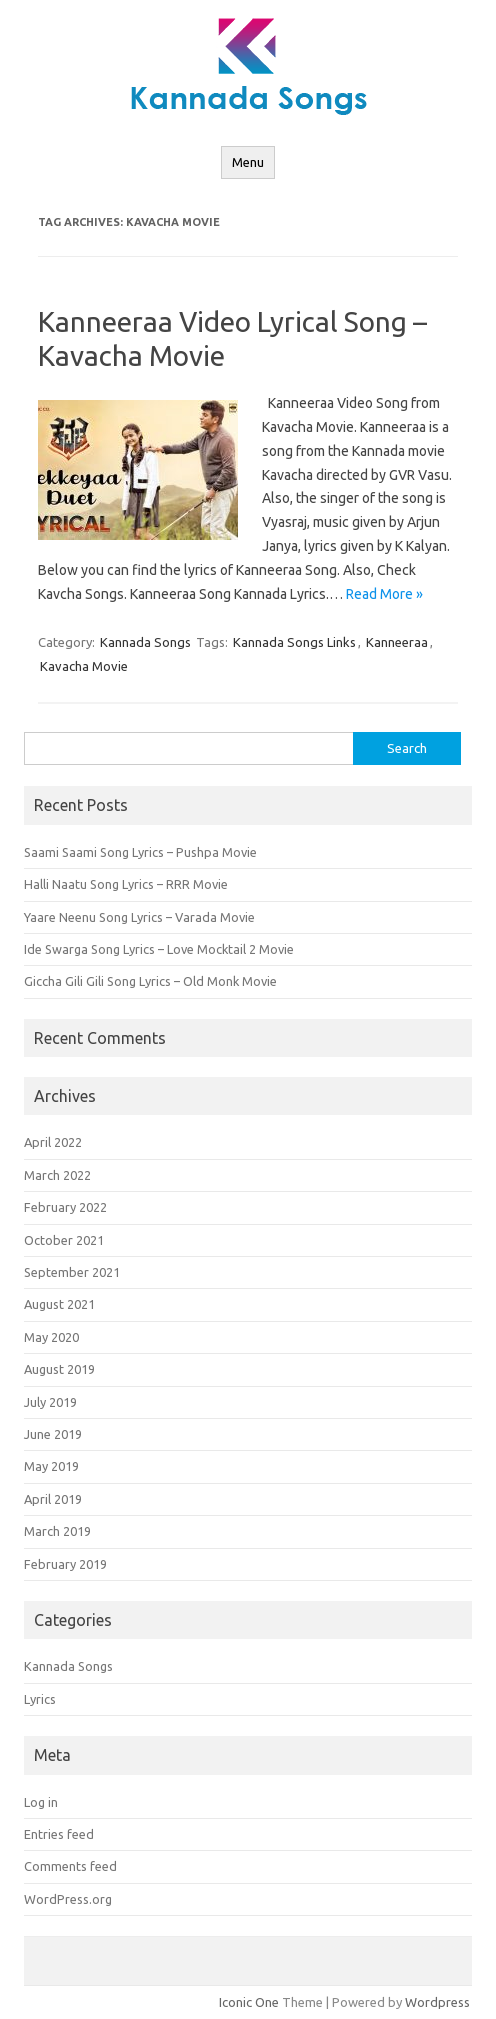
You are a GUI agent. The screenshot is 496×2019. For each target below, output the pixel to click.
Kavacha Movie (84, 666)
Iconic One (249, 2002)
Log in (41, 1802)
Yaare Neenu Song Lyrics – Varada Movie (139, 917)
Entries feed (59, 1834)
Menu (248, 162)
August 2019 (59, 1369)
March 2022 (57, 1175)
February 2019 (65, 1564)
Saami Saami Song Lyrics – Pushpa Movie (140, 852)
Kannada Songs (145, 642)
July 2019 (50, 1402)
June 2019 (53, 1434)
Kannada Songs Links (294, 642)
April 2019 (53, 1499)
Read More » (384, 594)
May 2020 (51, 1337)
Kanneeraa (397, 642)
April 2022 (53, 1142)
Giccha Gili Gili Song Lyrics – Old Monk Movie (150, 981)
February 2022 (65, 1207)
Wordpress (437, 2002)
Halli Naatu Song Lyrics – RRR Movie (126, 884)
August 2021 (59, 1304)
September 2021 (72, 1272)
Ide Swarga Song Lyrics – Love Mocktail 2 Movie (159, 949)
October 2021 (64, 1240)
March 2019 (57, 1531)
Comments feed (70, 1866)
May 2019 (51, 1466)
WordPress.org (68, 1899)
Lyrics (40, 1699)
